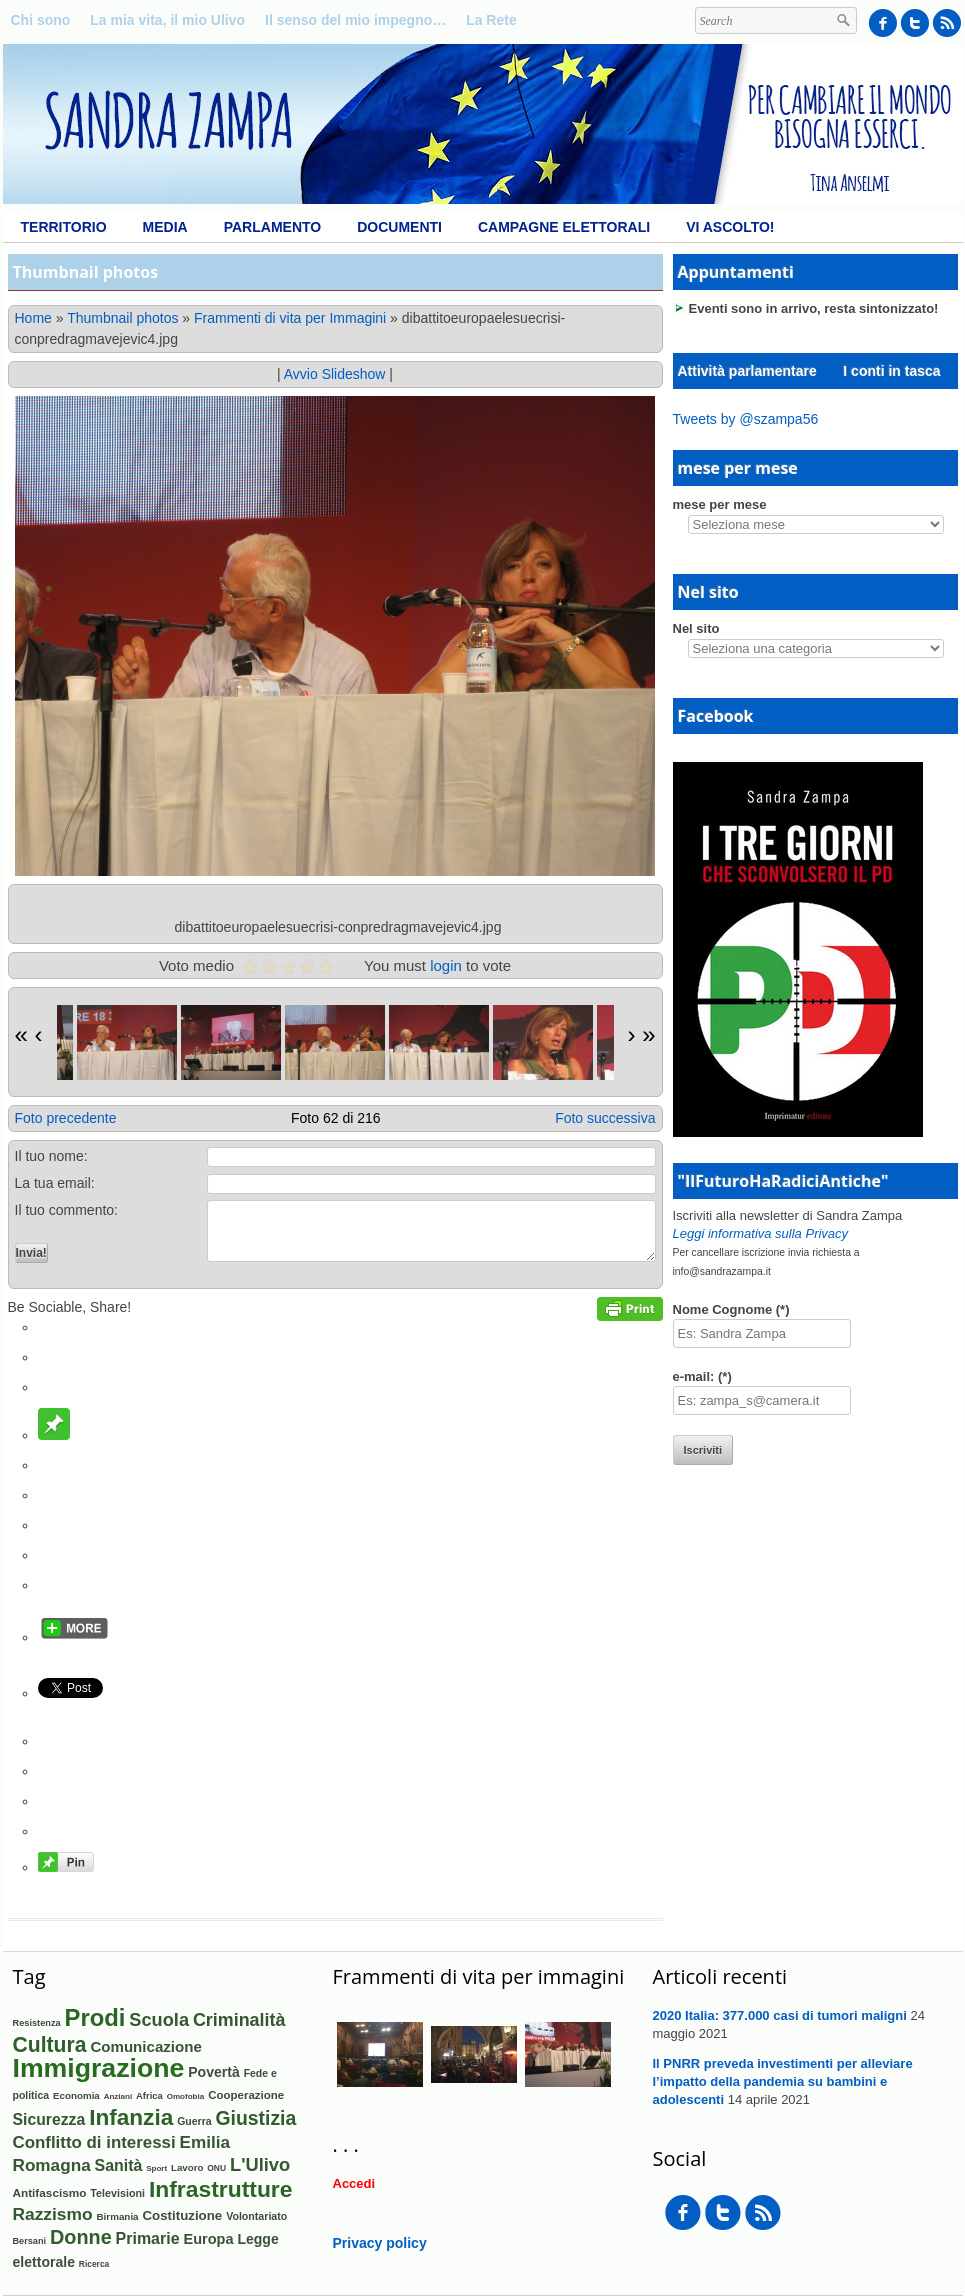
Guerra (194, 2121)
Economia (76, 2095)
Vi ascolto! (730, 227)
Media (165, 227)
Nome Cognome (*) (731, 1309)
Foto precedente (66, 1118)
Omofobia (186, 2096)
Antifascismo (50, 2192)
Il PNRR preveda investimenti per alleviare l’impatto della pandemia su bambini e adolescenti (783, 2081)
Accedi (354, 2183)
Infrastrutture (221, 2189)
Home (33, 318)
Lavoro (187, 2167)
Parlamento (272, 227)
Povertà (214, 2072)
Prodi (95, 2017)
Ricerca (94, 2264)
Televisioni (117, 2193)
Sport (156, 2168)
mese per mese (720, 504)
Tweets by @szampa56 (746, 419)
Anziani (118, 2096)
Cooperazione (246, 2095)
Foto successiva (605, 1118)
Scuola (159, 2020)
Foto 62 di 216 (336, 1118)
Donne (81, 2237)
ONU (216, 2168)
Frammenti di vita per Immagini (290, 318)
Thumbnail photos (122, 318)
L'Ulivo (260, 2164)
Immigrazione (99, 2068)
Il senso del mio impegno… (355, 20)
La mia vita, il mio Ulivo (167, 20)
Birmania (117, 2216)
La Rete (491, 20)
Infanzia (131, 2117)
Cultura (50, 2044)
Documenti (399, 227)
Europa (208, 2239)
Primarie (148, 2238)
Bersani (30, 2241)
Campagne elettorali (564, 227)
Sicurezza (49, 2119)
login (446, 965)
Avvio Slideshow (335, 374)
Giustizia (256, 2118)
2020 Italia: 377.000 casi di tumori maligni (780, 2015)
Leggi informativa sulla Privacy (761, 1233)
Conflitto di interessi (94, 2142)
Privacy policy (380, 2243)
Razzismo (53, 2214)
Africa (149, 2095)
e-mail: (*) (702, 1376)
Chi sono (41, 20)
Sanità (119, 2165)
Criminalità (239, 2020)
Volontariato (256, 2216)
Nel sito (696, 628)
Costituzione (182, 2215)
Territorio (64, 227)
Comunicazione (145, 2046)
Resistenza (37, 2023)
